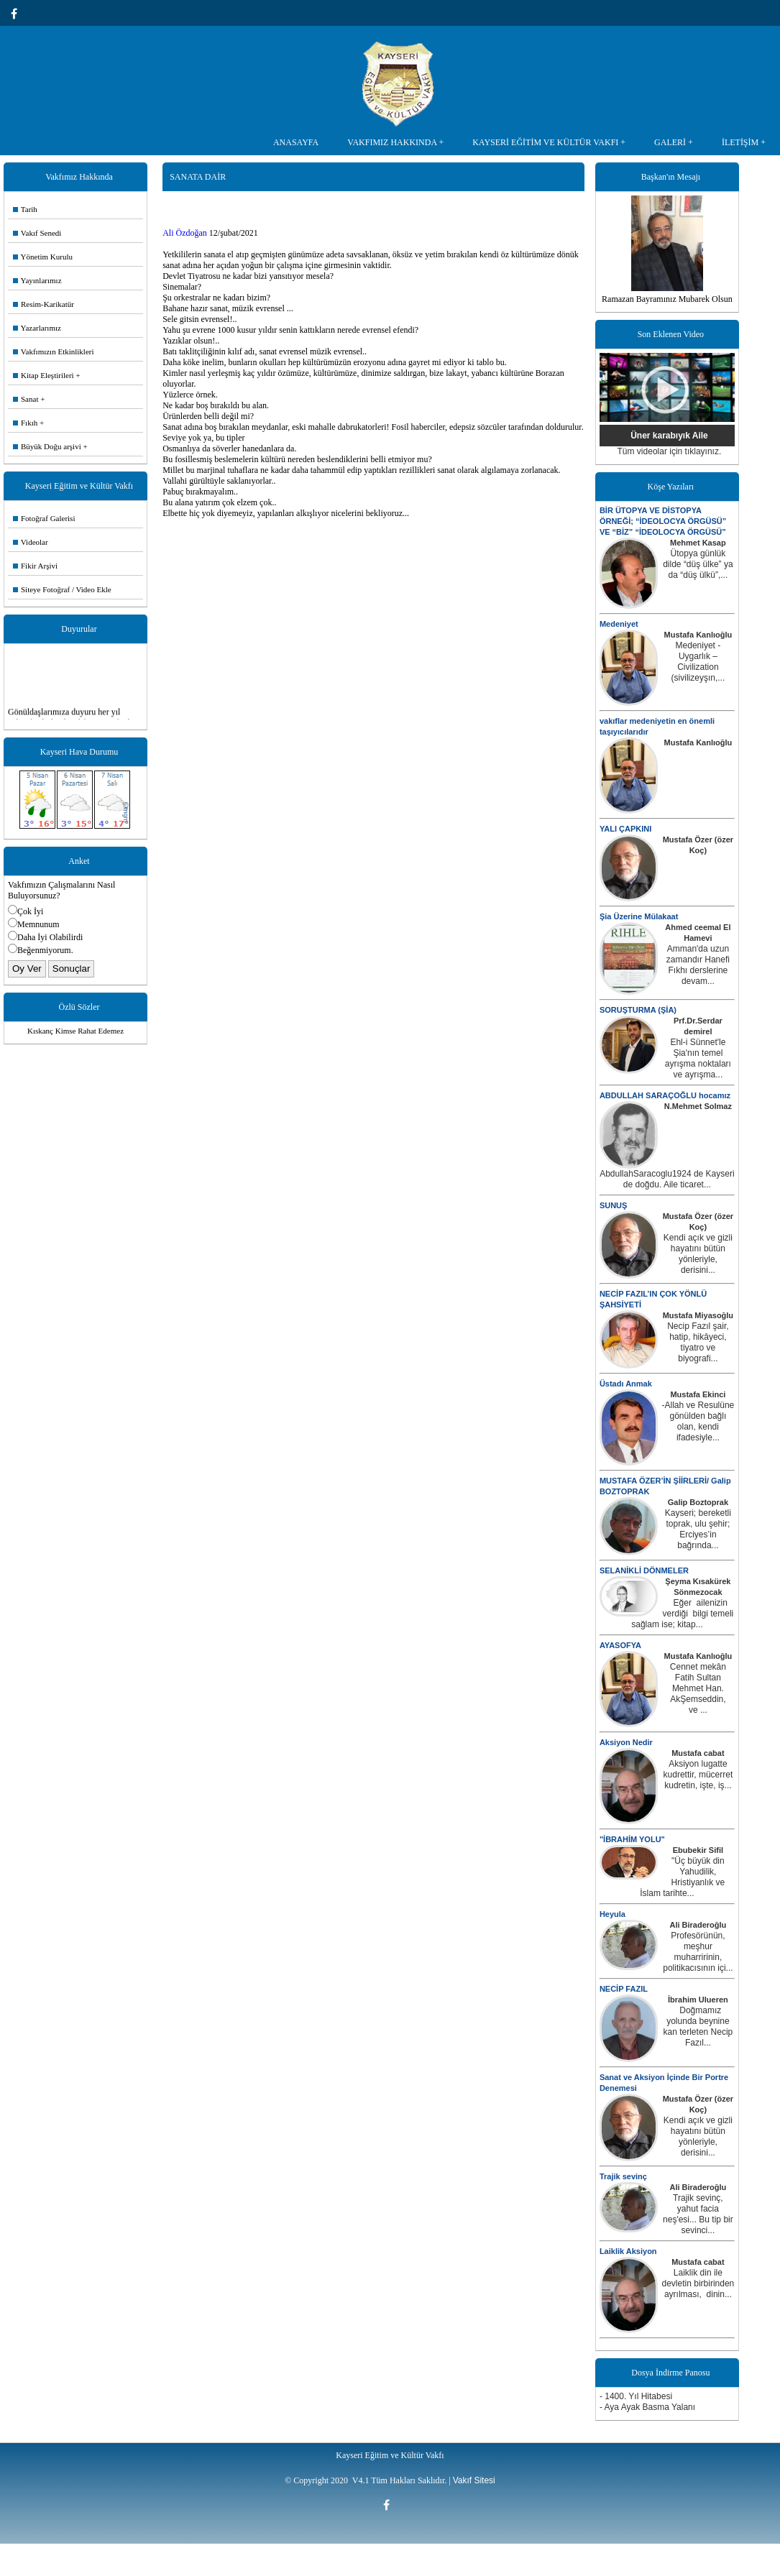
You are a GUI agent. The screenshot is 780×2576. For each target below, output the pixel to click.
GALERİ (670, 142)
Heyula (612, 1914)
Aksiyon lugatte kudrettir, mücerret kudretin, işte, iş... (698, 1774)
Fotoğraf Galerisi (44, 518)
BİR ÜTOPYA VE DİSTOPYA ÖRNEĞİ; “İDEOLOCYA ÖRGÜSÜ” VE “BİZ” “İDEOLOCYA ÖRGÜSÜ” (663, 521)
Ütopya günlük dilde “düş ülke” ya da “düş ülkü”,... (698, 564)
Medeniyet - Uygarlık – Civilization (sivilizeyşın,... (698, 661)
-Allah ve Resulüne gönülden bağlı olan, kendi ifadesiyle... (698, 1421)
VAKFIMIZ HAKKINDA (391, 142)
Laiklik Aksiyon (628, 2251)
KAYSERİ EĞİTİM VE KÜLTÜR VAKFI (545, 142)
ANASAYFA (295, 142)
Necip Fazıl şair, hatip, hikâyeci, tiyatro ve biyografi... (697, 1342)
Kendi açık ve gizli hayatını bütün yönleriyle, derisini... (698, 1254)
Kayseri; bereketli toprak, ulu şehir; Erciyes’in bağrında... (698, 1529)
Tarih (25, 209)
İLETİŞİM (740, 142)
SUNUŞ (614, 1205)
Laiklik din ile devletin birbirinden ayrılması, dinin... (698, 2283)
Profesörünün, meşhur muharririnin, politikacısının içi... (698, 1952)
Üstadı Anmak (626, 1383)
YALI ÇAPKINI (625, 828)
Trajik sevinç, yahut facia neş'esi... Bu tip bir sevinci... (698, 2214)
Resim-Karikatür (43, 304)
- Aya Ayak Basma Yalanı (647, 2407)
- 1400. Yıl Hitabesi (636, 2396)
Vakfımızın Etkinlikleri (53, 351)
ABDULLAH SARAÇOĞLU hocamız (665, 1095)
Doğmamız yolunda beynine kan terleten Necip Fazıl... (698, 2026)
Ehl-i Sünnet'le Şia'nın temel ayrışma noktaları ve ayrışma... (698, 1058)
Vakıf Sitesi (474, 2480)
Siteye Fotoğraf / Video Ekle (62, 589)
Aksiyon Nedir (626, 1742)
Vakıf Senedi (37, 233)
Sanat (25, 399)
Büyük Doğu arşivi (47, 446)
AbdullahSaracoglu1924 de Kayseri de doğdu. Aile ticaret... (667, 1179)
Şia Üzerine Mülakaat (639, 916)
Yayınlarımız (37, 280)
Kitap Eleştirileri (43, 375)
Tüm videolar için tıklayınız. (670, 451)
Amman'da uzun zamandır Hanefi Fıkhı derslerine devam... (698, 965)
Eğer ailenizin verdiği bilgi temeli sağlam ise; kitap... (682, 1613)
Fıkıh (25, 422)
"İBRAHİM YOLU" (632, 1839)
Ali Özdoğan (184, 233)
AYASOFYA (620, 1645)
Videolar (30, 542)
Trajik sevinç (623, 2176)
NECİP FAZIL (624, 1988)
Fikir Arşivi (35, 565)
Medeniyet (619, 624)
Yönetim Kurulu (43, 256)
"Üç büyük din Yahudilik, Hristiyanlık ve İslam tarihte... (682, 1877)
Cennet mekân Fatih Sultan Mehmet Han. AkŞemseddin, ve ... (698, 1688)
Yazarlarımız (37, 327)
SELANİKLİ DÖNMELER (644, 1570)
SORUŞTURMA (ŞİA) (638, 1010)
